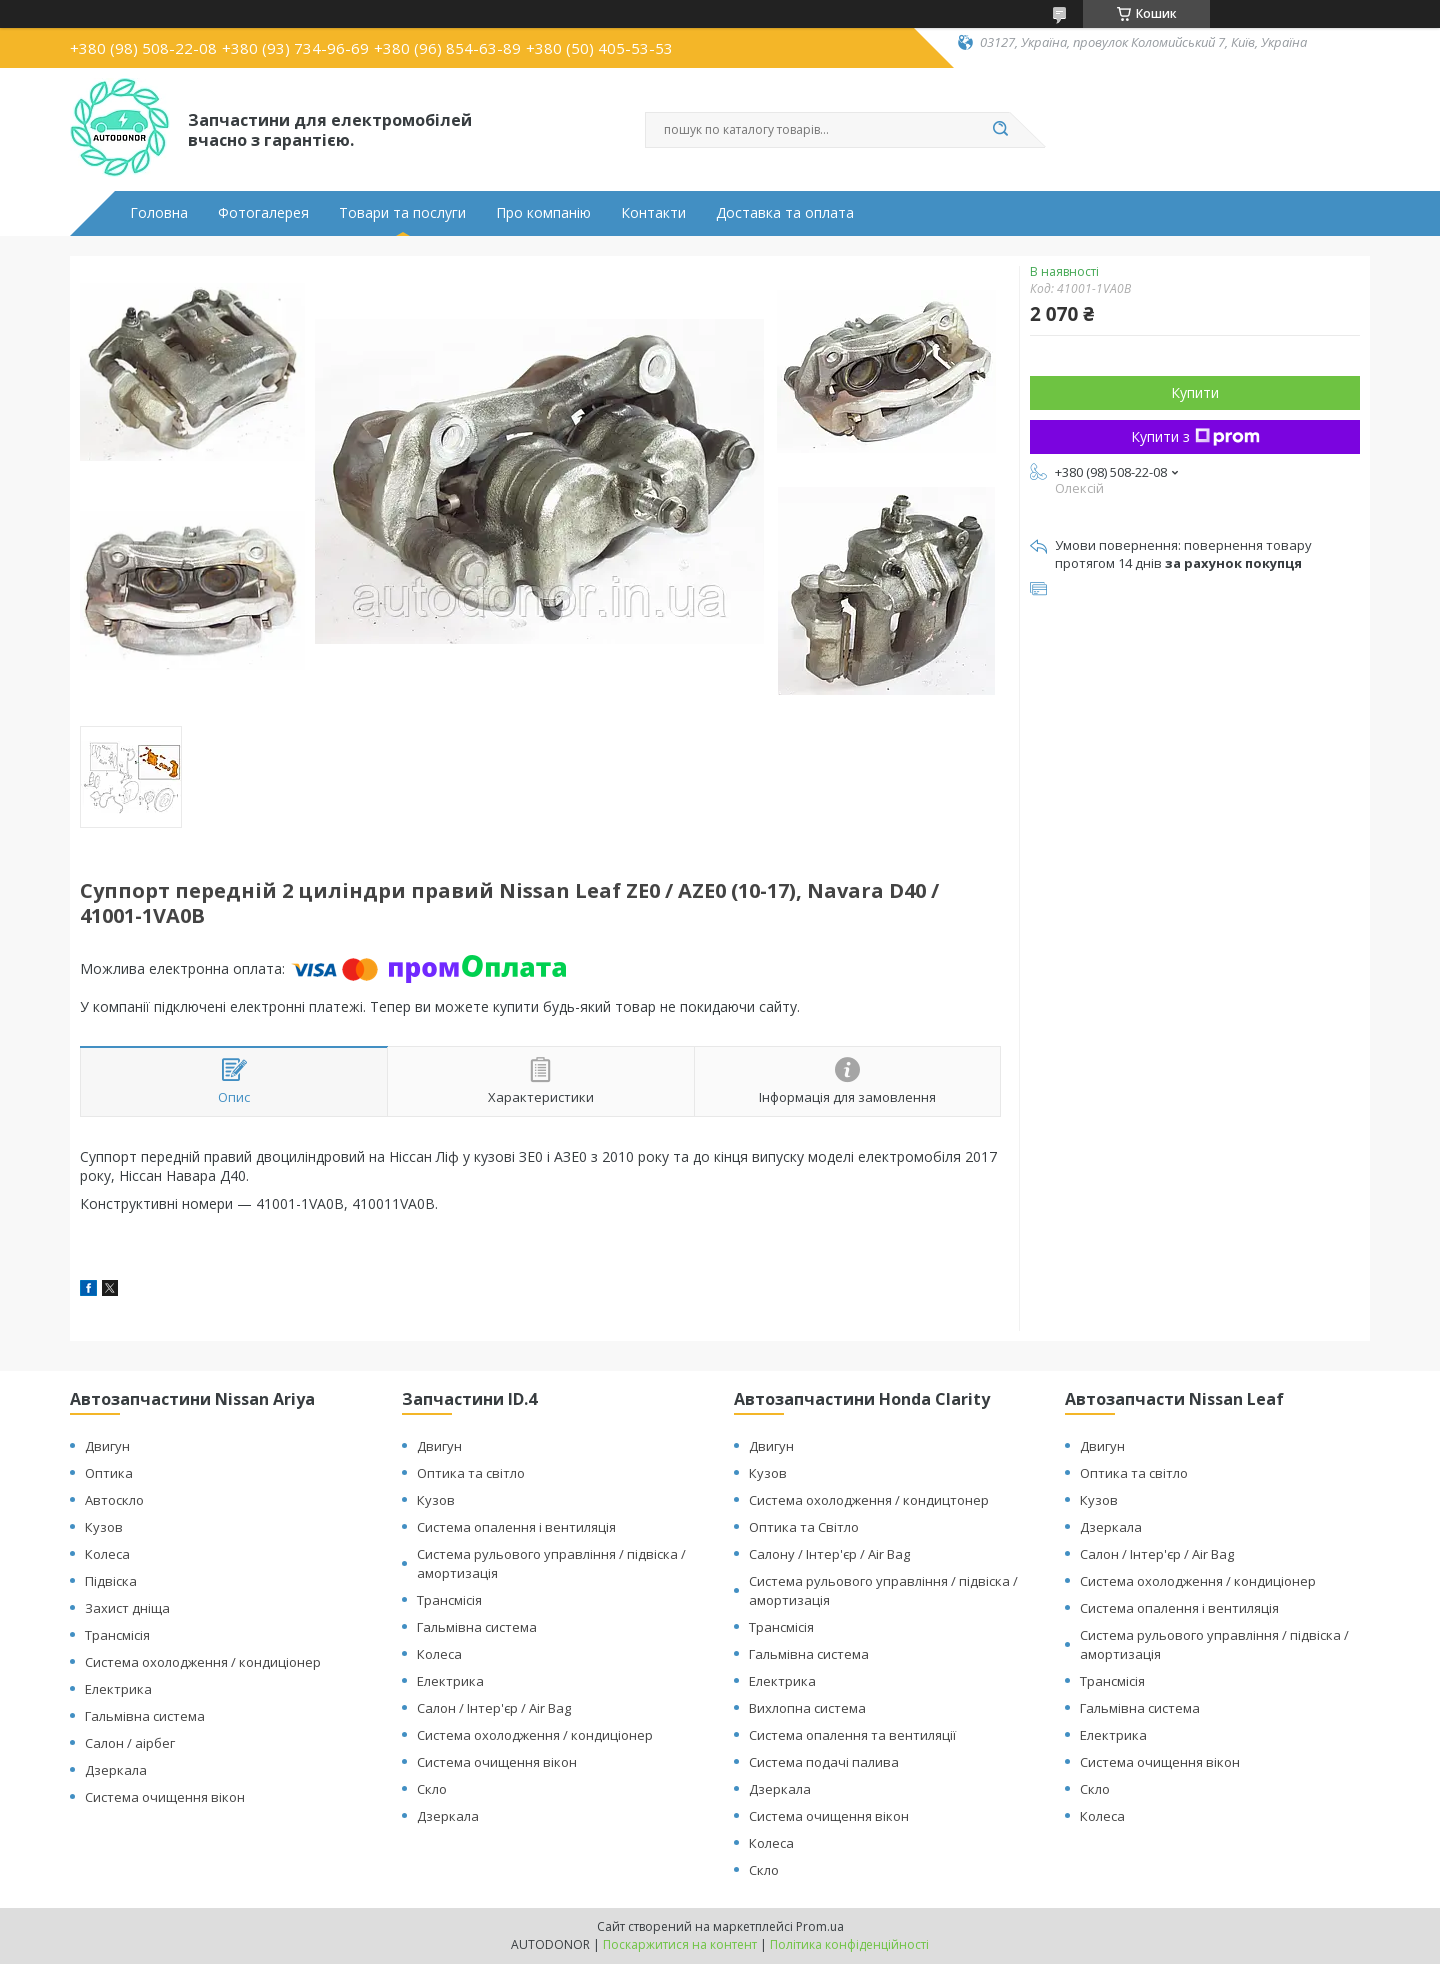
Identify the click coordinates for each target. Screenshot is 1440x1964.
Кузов (104, 1527)
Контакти (653, 213)
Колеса (107, 1554)
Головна (159, 213)
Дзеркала (116, 1770)
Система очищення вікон (165, 1797)
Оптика (109, 1473)
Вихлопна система (807, 1708)
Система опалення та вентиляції (852, 1735)
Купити (1195, 392)
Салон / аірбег (130, 1743)
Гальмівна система (145, 1716)
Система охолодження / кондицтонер (869, 1500)
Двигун (107, 1446)
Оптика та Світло (804, 1527)
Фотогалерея (263, 213)
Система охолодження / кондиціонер (203, 1662)
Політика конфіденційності (849, 1944)
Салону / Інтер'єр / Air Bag (829, 1554)
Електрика (118, 1689)
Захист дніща (127, 1608)
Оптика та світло (471, 1473)
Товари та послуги (402, 213)
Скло (432, 1789)
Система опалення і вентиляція (516, 1527)
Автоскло (114, 1500)
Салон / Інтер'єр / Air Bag (494, 1708)
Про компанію (543, 213)
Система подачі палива (824, 1762)
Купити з (1195, 436)
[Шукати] (1000, 130)
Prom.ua (820, 1926)
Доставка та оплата (785, 213)
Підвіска (111, 1581)
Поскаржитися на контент (680, 1944)
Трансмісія (117, 1635)
